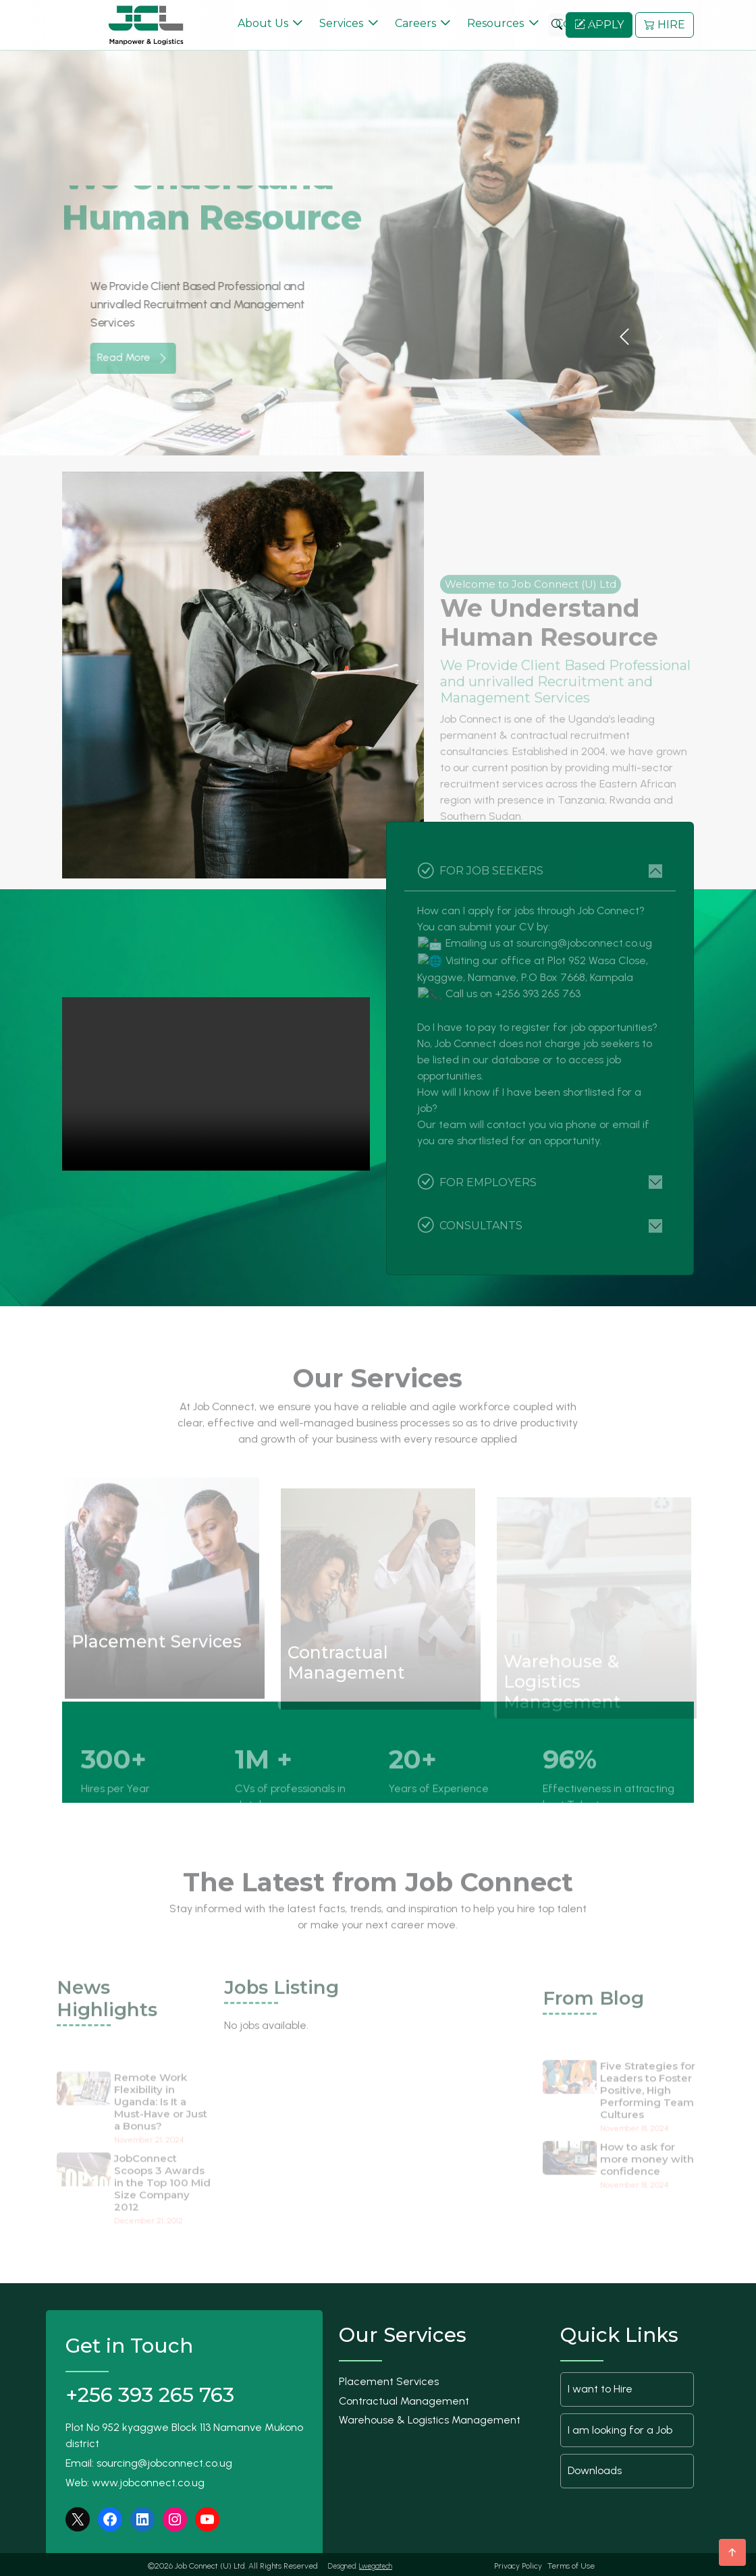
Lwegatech (375, 2563)
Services (341, 22)
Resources (495, 22)
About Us (263, 22)
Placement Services (389, 2378)
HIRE (664, 23)
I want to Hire (600, 2386)
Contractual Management (404, 2398)
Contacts (579, 22)
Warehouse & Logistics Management (429, 2417)
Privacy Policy (518, 2563)
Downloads (595, 2468)
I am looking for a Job (620, 2427)
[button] (624, 335)
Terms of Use (571, 2563)
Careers (415, 22)
